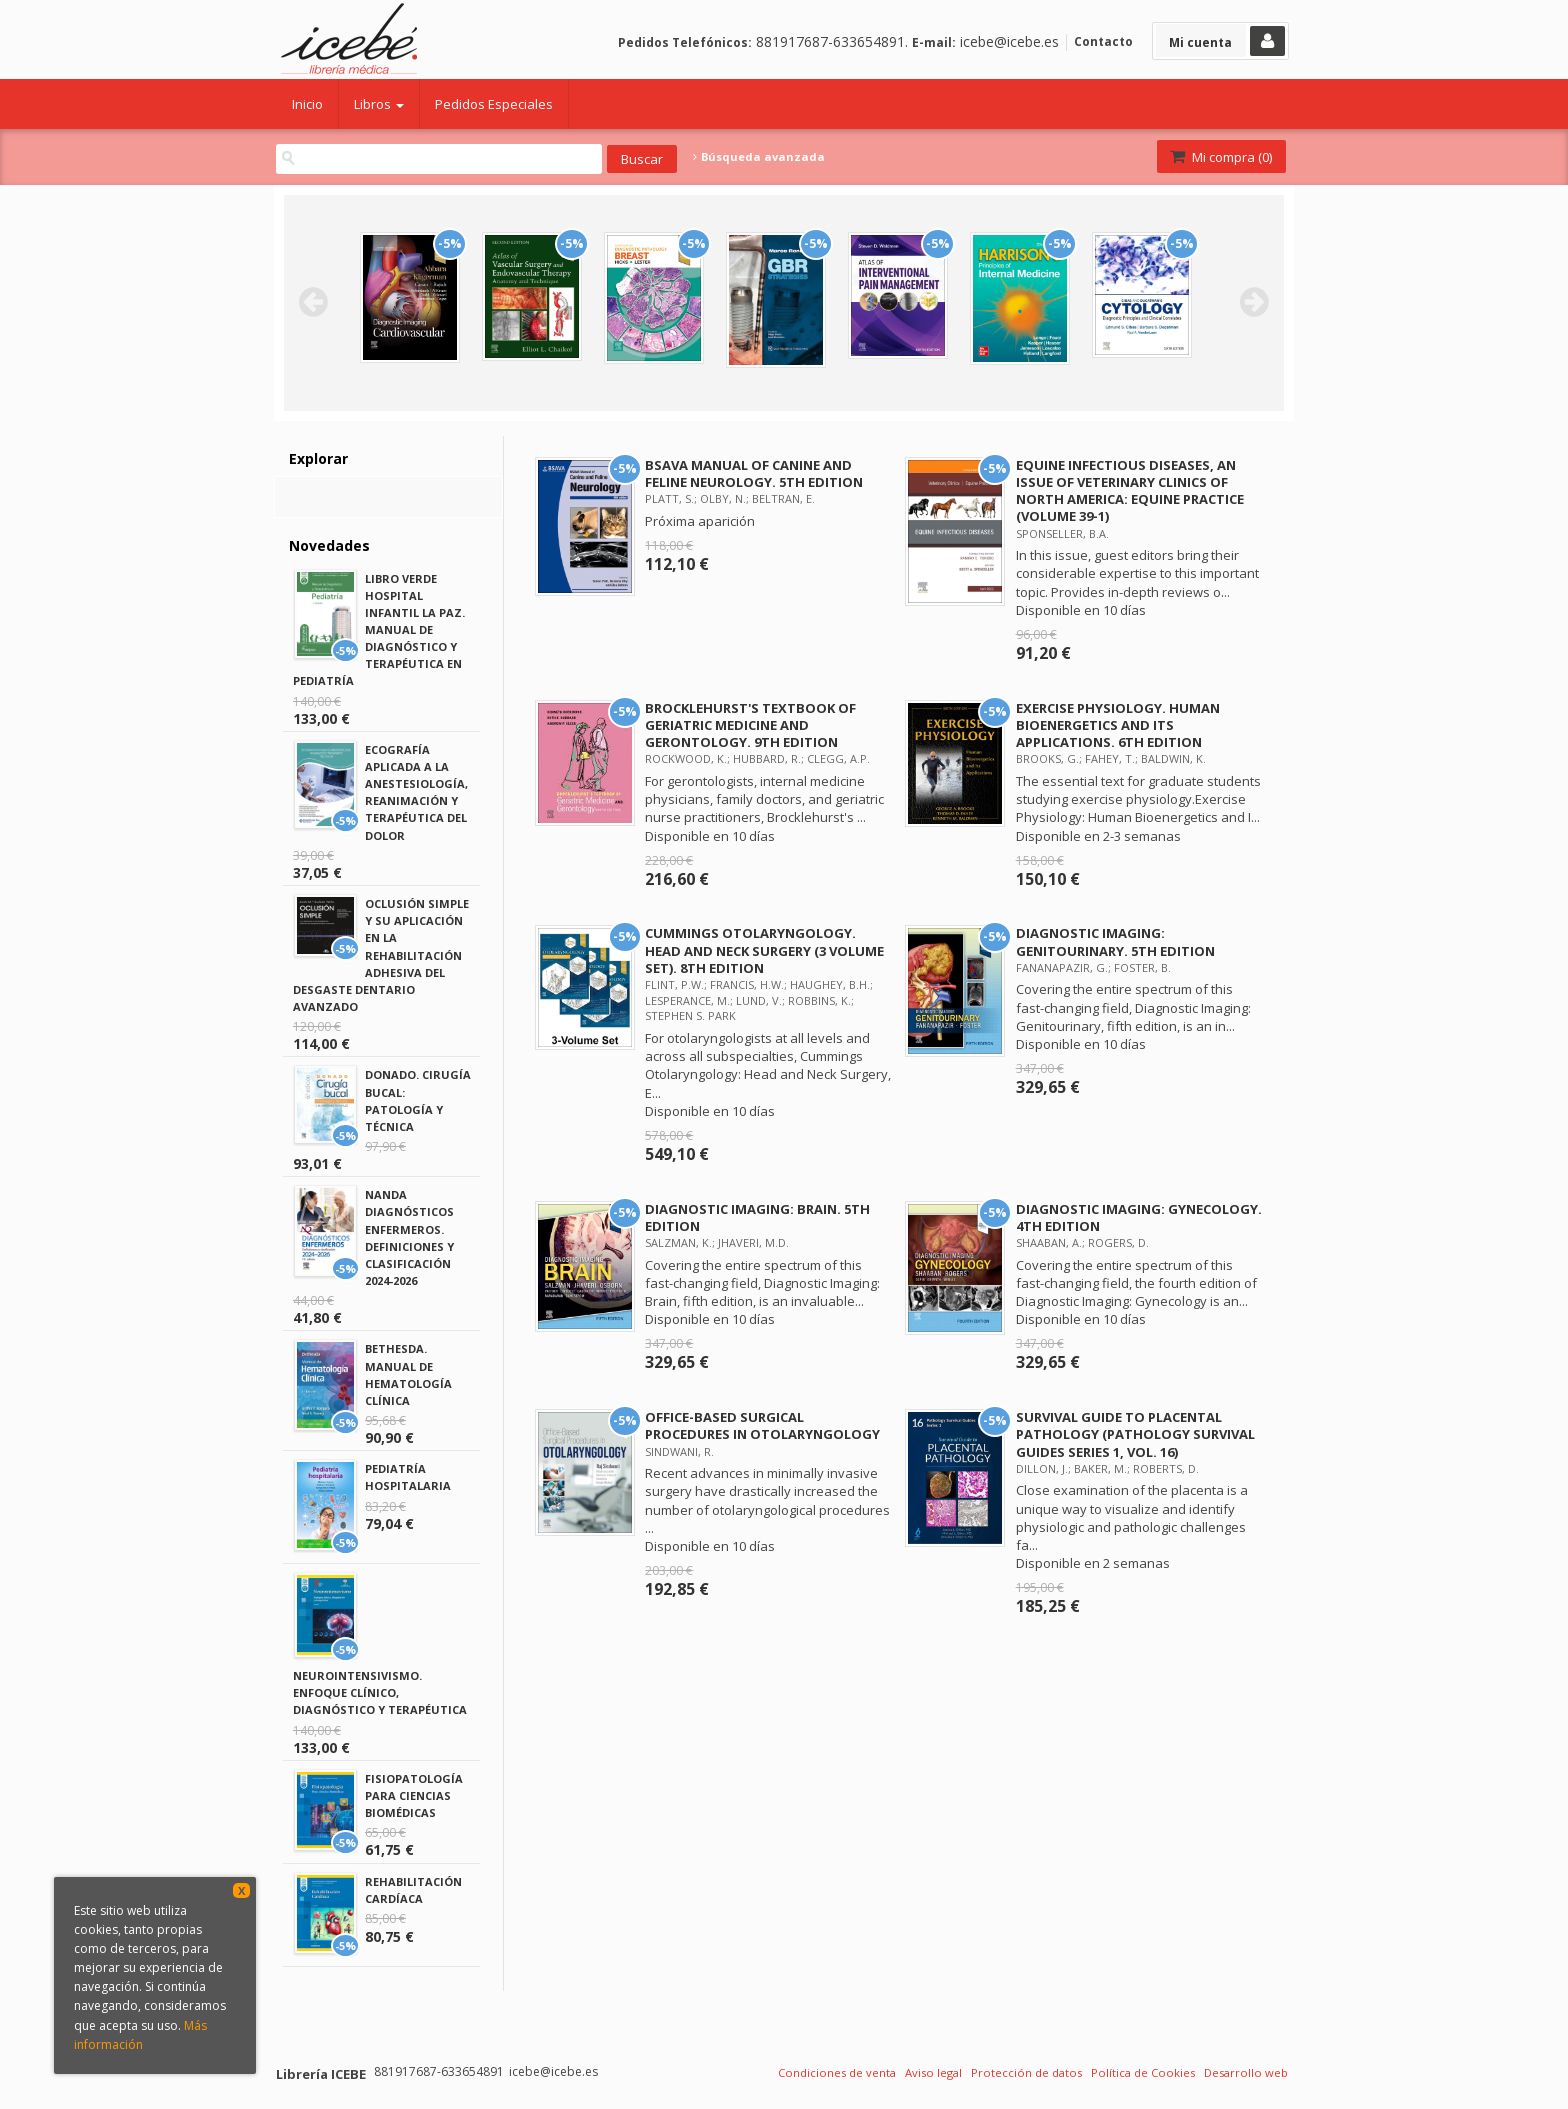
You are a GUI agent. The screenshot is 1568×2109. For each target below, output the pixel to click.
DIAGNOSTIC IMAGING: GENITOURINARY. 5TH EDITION (1115, 941)
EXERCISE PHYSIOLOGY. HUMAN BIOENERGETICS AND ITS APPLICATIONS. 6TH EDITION (1118, 725)
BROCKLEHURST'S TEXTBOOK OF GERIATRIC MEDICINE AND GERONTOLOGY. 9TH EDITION (750, 725)
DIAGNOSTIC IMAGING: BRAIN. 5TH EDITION (757, 1217)
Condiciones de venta (837, 2072)
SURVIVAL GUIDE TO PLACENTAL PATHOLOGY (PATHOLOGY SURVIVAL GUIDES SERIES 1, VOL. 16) (1135, 1434)
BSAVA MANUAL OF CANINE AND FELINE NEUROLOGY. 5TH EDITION (754, 473)
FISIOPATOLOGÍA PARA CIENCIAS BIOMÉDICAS (414, 1795)
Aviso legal (933, 2072)
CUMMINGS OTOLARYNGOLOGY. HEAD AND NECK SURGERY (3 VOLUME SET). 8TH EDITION (764, 950)
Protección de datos (1026, 2072)
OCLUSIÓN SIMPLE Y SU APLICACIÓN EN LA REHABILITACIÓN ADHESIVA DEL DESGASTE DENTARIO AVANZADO (381, 955)
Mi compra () (1219, 157)
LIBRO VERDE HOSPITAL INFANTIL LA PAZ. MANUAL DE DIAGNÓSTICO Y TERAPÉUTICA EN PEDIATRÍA (379, 630)
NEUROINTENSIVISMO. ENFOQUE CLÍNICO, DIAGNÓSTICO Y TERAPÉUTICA (380, 1692)
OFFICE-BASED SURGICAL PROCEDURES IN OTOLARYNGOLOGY (762, 1425)
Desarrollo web (1246, 2072)
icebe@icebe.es (1009, 41)
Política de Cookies (1143, 2072)
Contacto (1103, 41)
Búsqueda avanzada (759, 157)
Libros (379, 104)
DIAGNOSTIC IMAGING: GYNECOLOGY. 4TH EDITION (1139, 1217)
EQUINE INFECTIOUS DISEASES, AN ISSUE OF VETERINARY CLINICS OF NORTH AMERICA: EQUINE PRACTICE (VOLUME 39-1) (1130, 490)
